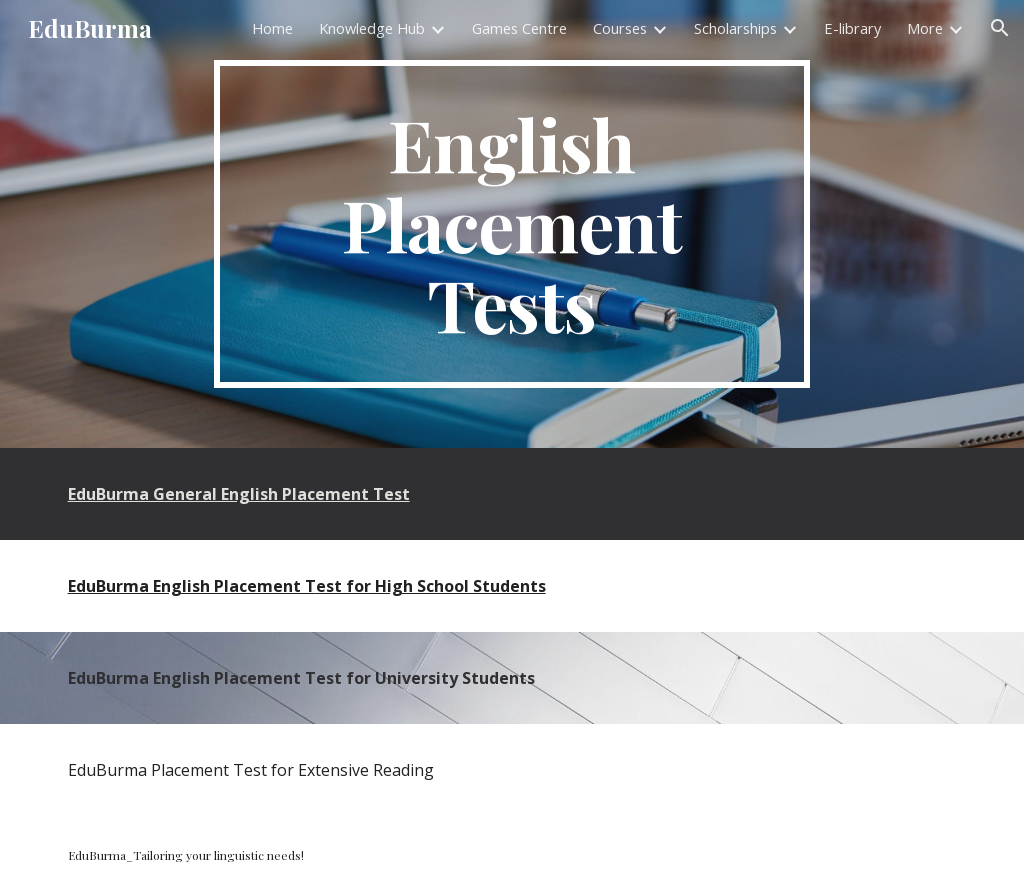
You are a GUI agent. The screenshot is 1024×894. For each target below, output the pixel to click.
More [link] (925, 28)
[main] (511, 224)
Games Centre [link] (519, 28)
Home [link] (272, 28)
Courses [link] (620, 28)
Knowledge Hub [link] (372, 28)
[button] (1000, 28)
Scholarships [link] (735, 28)
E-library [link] (852, 28)
